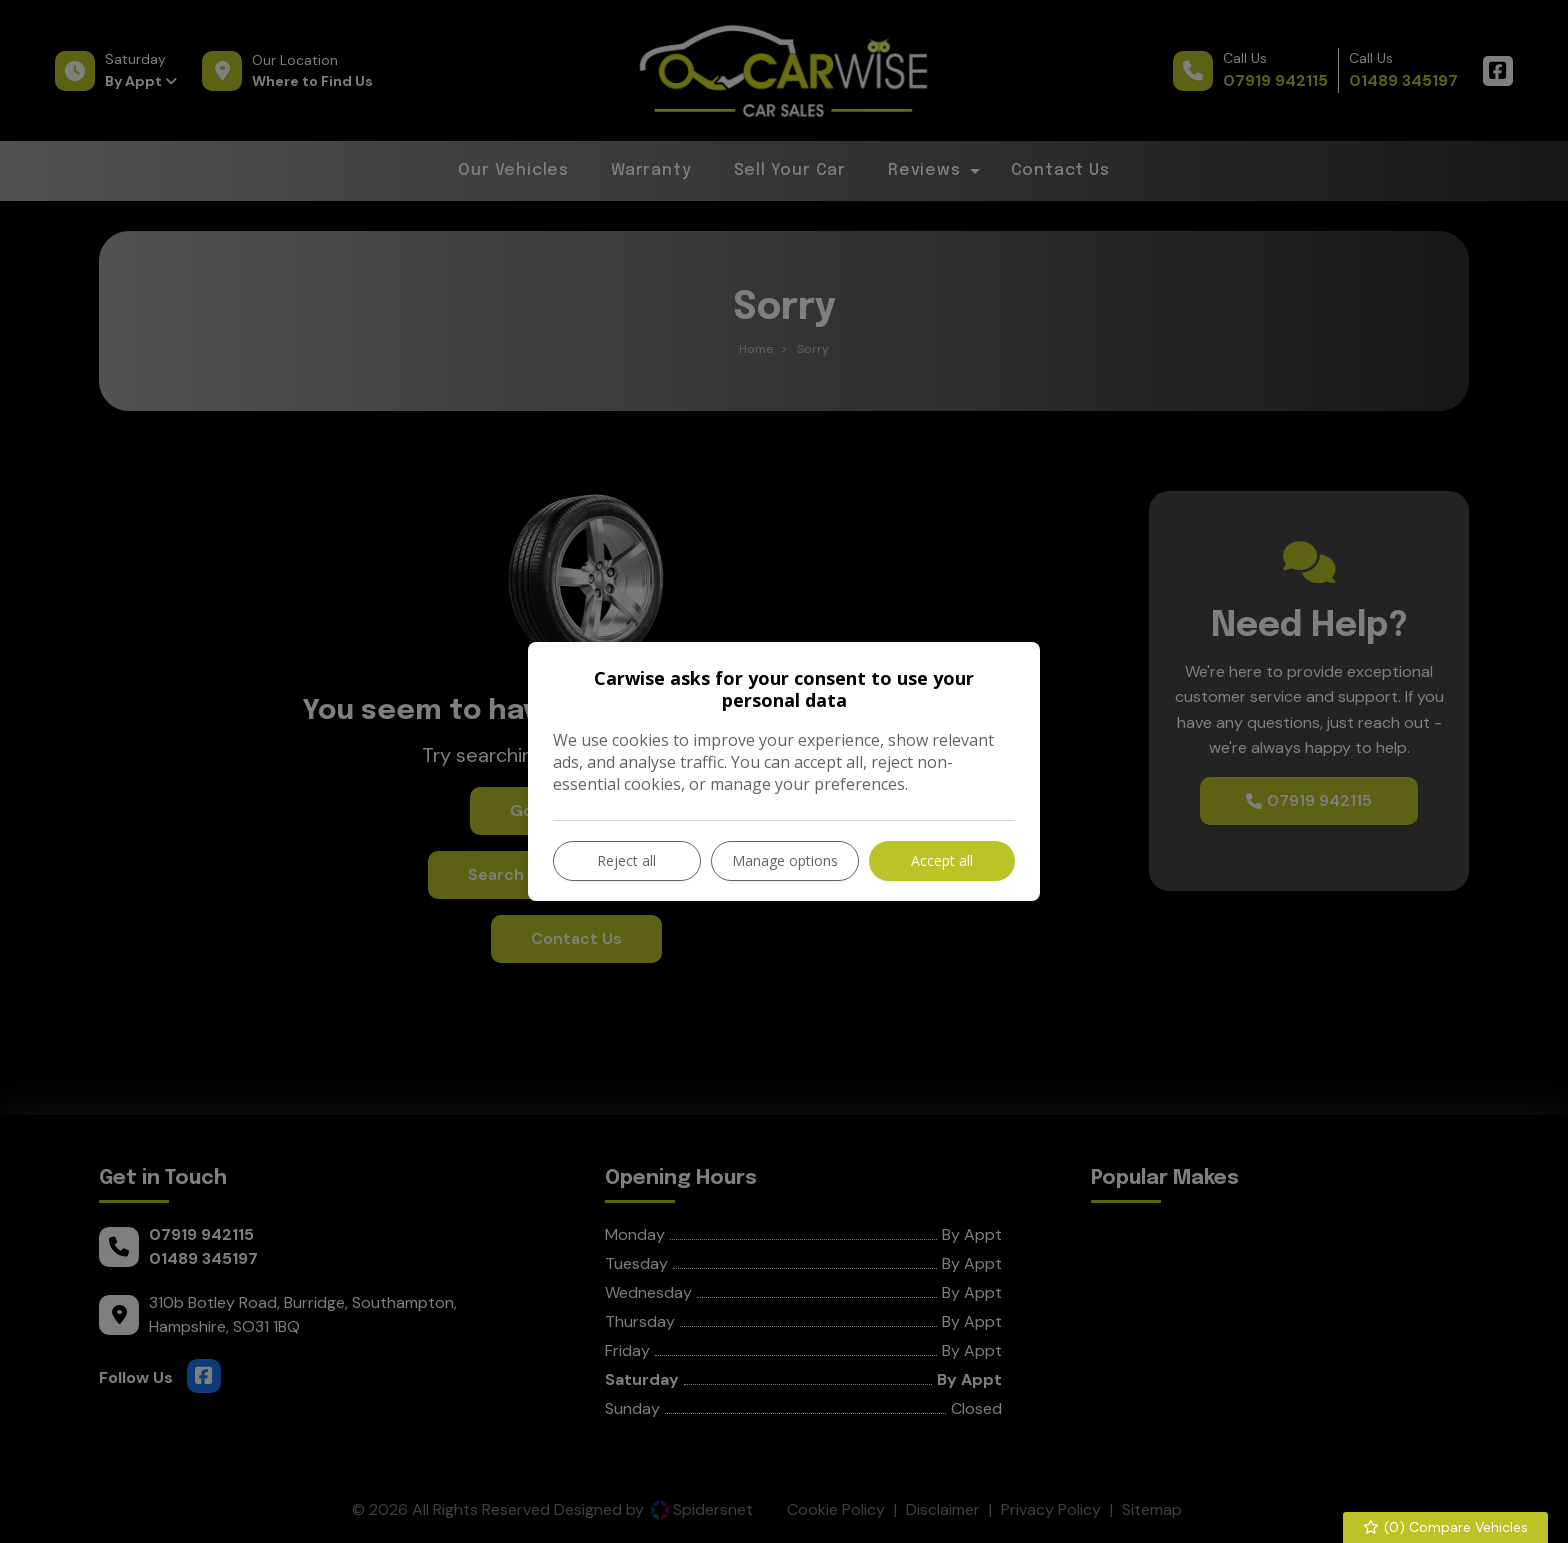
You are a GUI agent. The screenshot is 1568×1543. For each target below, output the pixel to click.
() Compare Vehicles (1446, 1527)
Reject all (626, 860)
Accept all (942, 860)
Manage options (785, 860)
